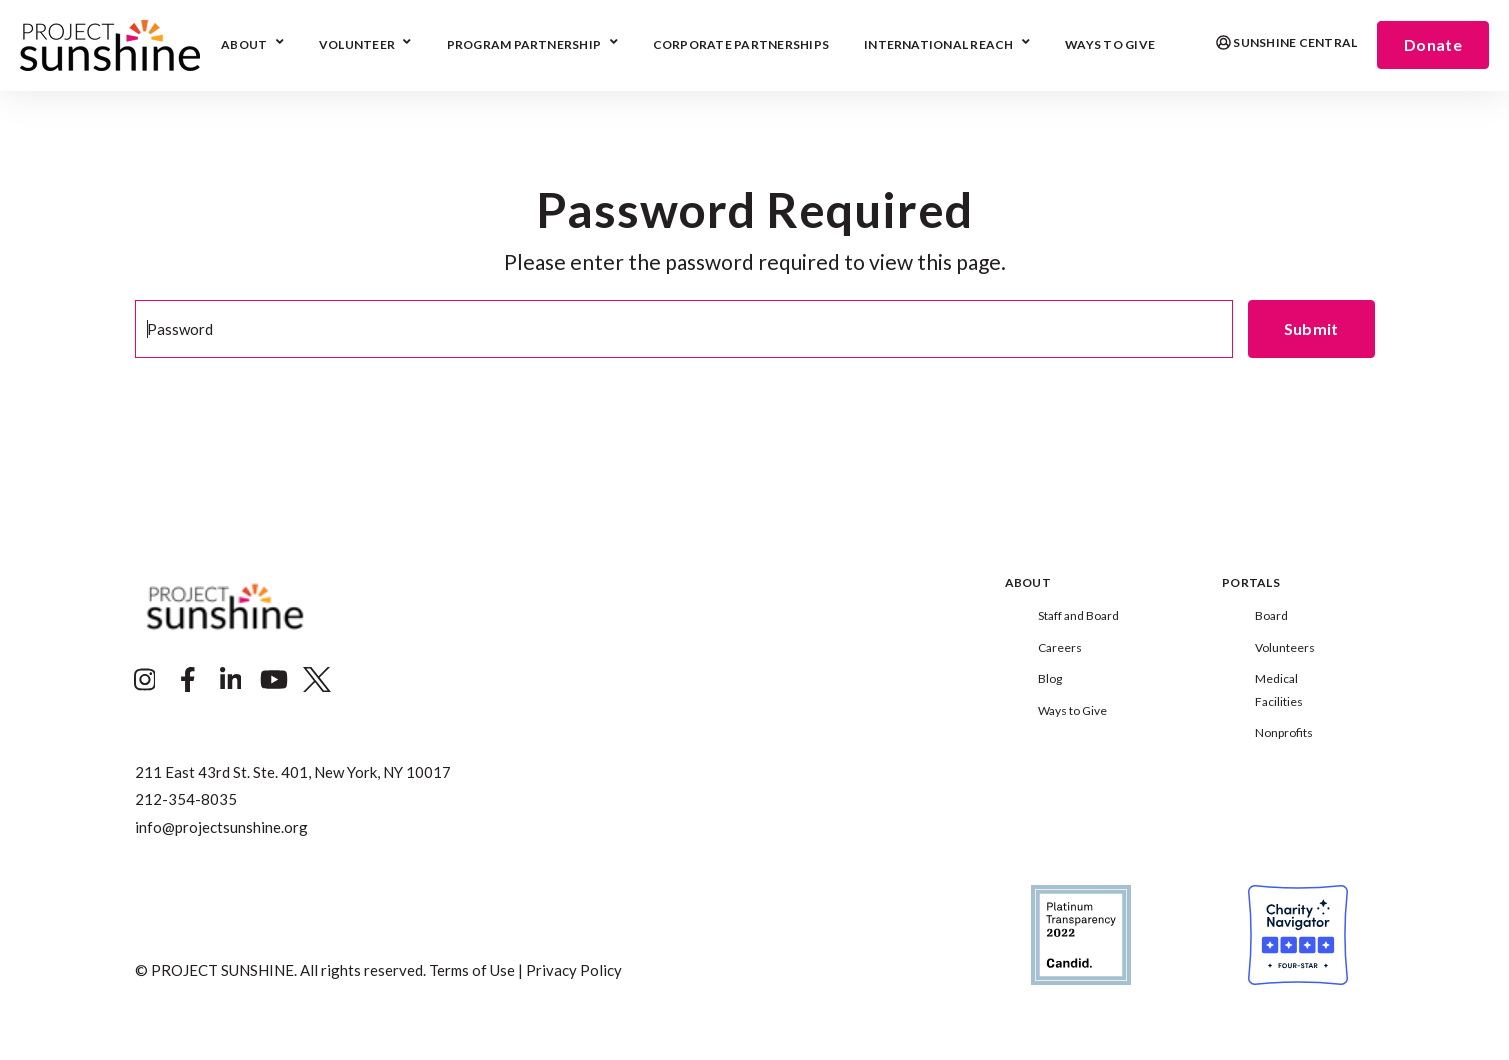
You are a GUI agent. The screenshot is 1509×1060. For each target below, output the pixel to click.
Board (1271, 615)
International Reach (939, 45)
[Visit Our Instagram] (145, 680)
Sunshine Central (1286, 43)
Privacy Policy (574, 970)
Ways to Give (1072, 710)
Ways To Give (1110, 45)
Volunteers (1285, 647)
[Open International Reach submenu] (1023, 43)
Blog (1050, 678)
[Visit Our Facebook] (188, 680)
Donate (1433, 44)
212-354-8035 (186, 799)
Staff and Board (1078, 615)
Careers (1060, 647)
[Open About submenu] (277, 43)
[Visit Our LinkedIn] (231, 680)
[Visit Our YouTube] (274, 680)
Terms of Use (472, 970)
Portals (1251, 583)
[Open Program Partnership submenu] (611, 43)
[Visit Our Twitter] (317, 680)
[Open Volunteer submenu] (404, 43)
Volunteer (357, 45)
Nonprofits (1284, 732)
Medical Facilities (1279, 689)
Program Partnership (524, 45)
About (244, 45)
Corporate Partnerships (741, 45)
